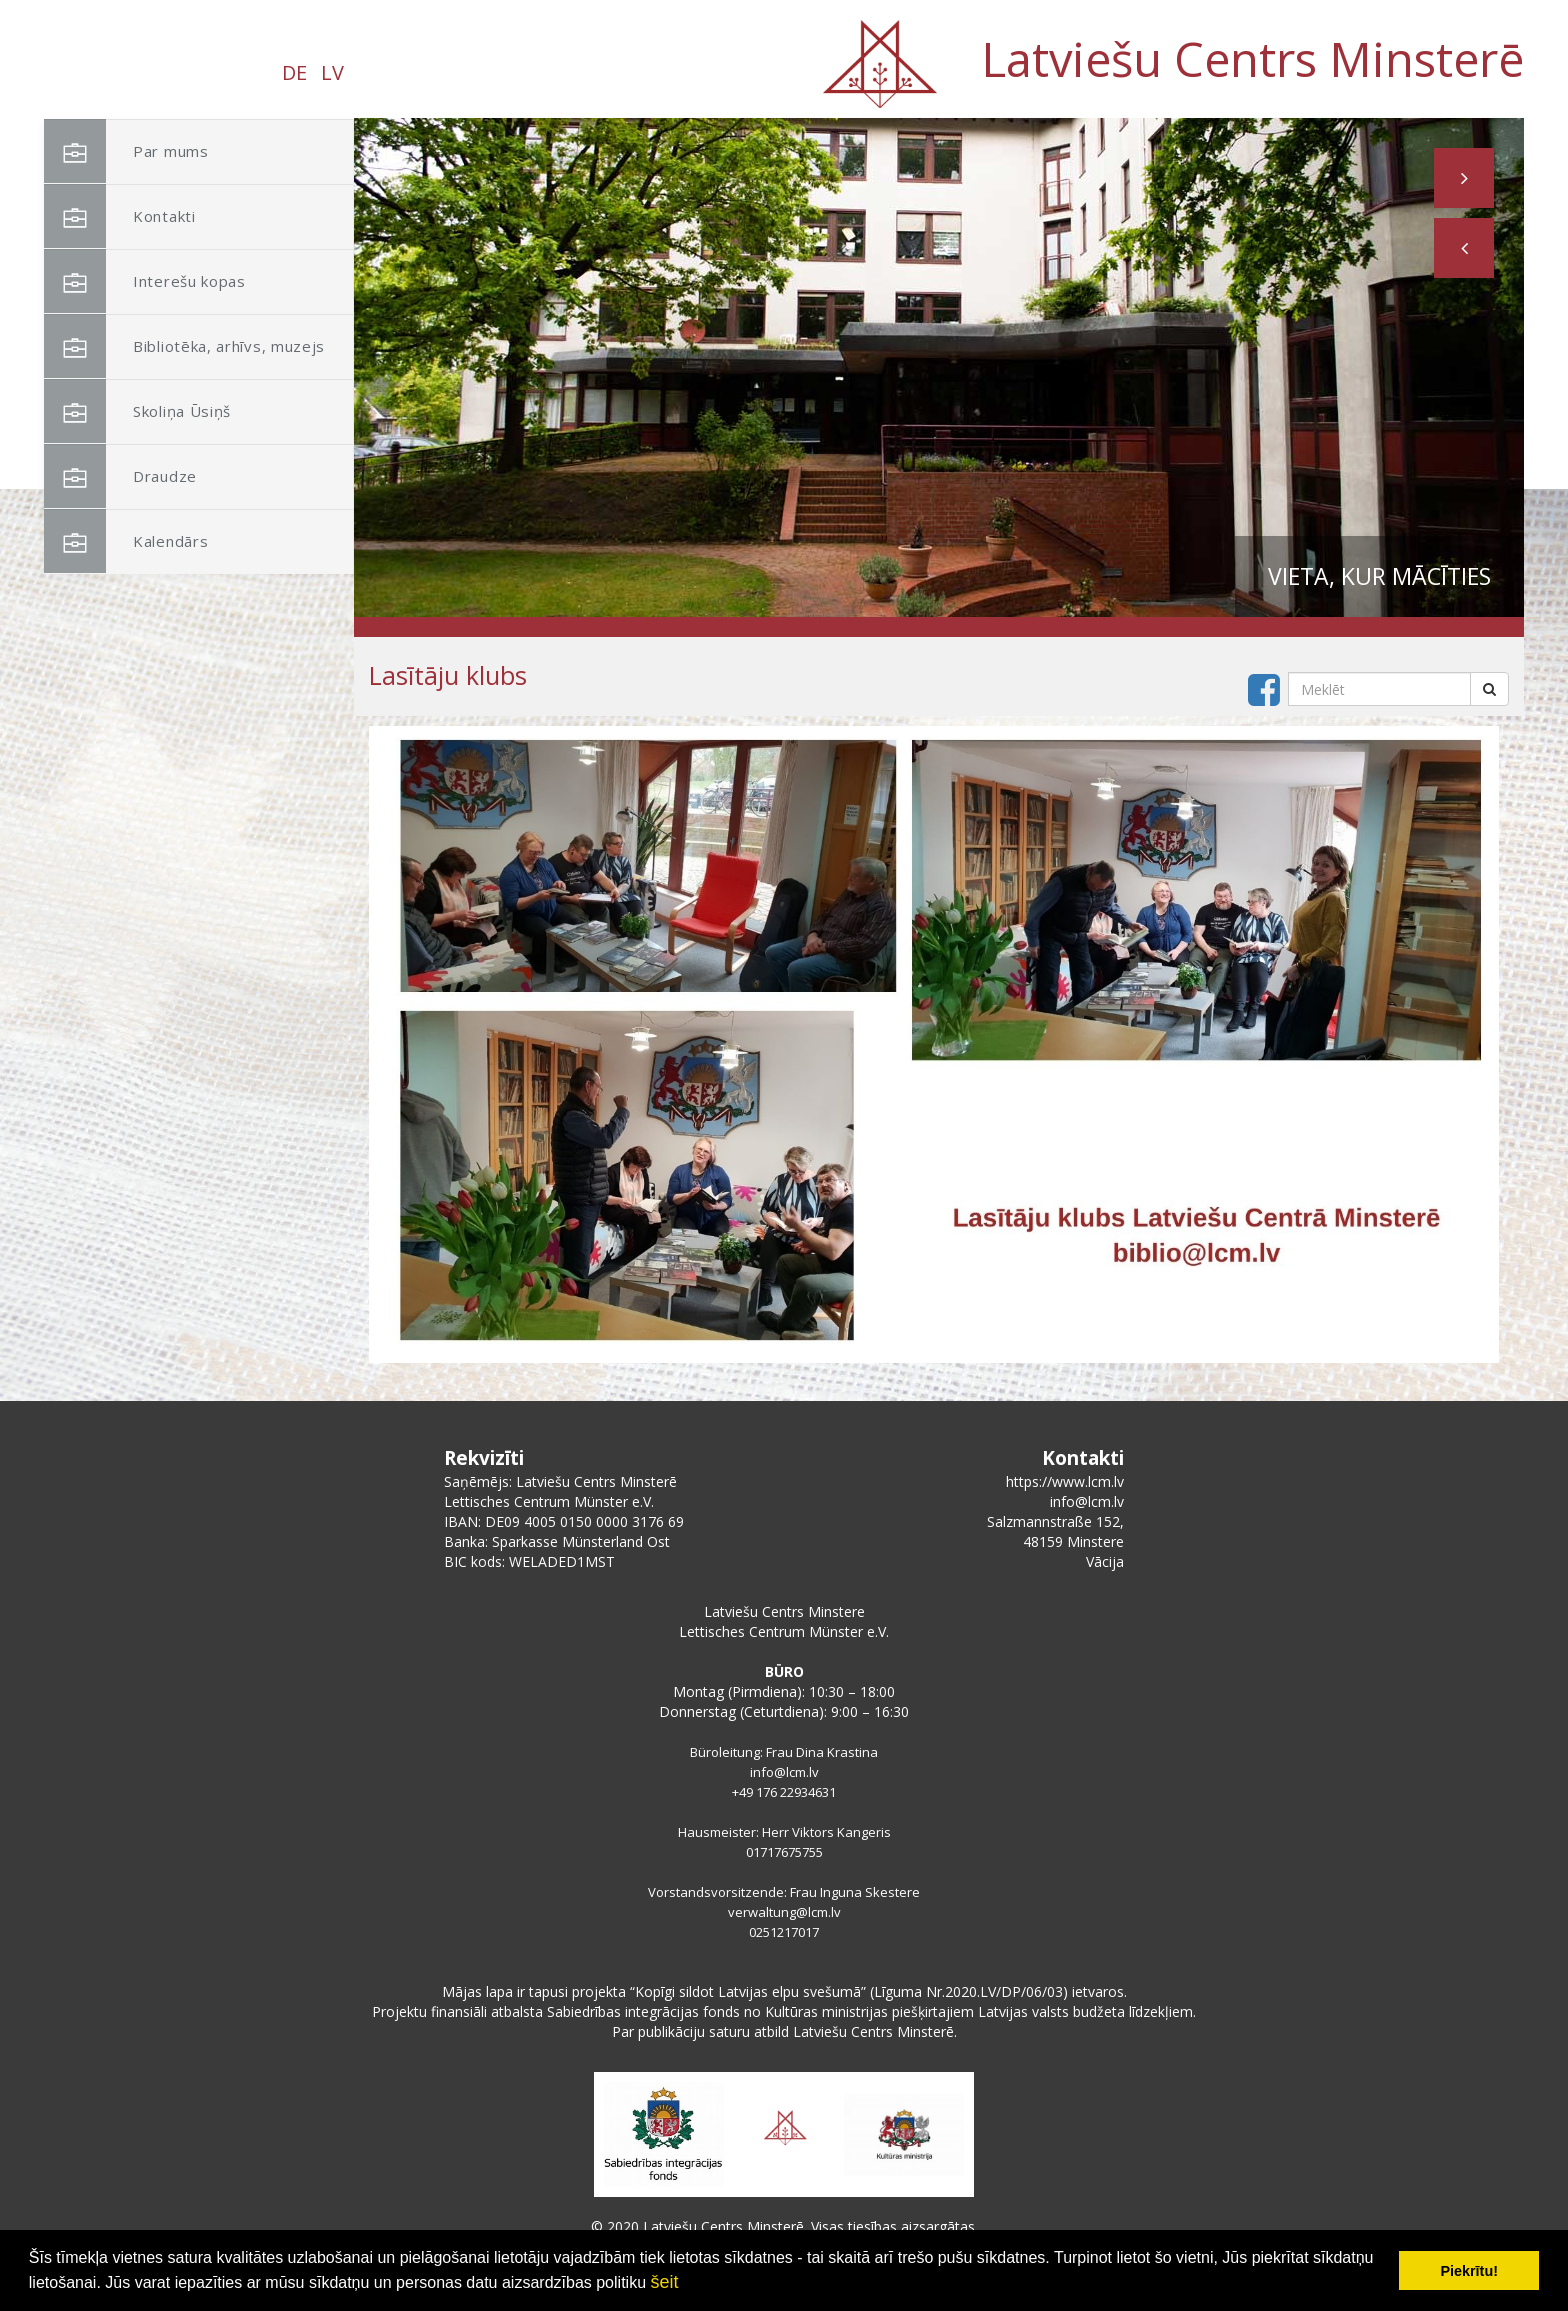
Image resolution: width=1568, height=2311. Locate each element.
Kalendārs (126, 541)
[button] (1464, 248)
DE (294, 72)
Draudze (120, 476)
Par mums (126, 151)
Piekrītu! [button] (1469, 2271)
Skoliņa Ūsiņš (137, 411)
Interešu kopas (145, 281)
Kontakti (120, 216)
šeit (664, 2282)
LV (332, 72)
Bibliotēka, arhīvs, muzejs (184, 346)
